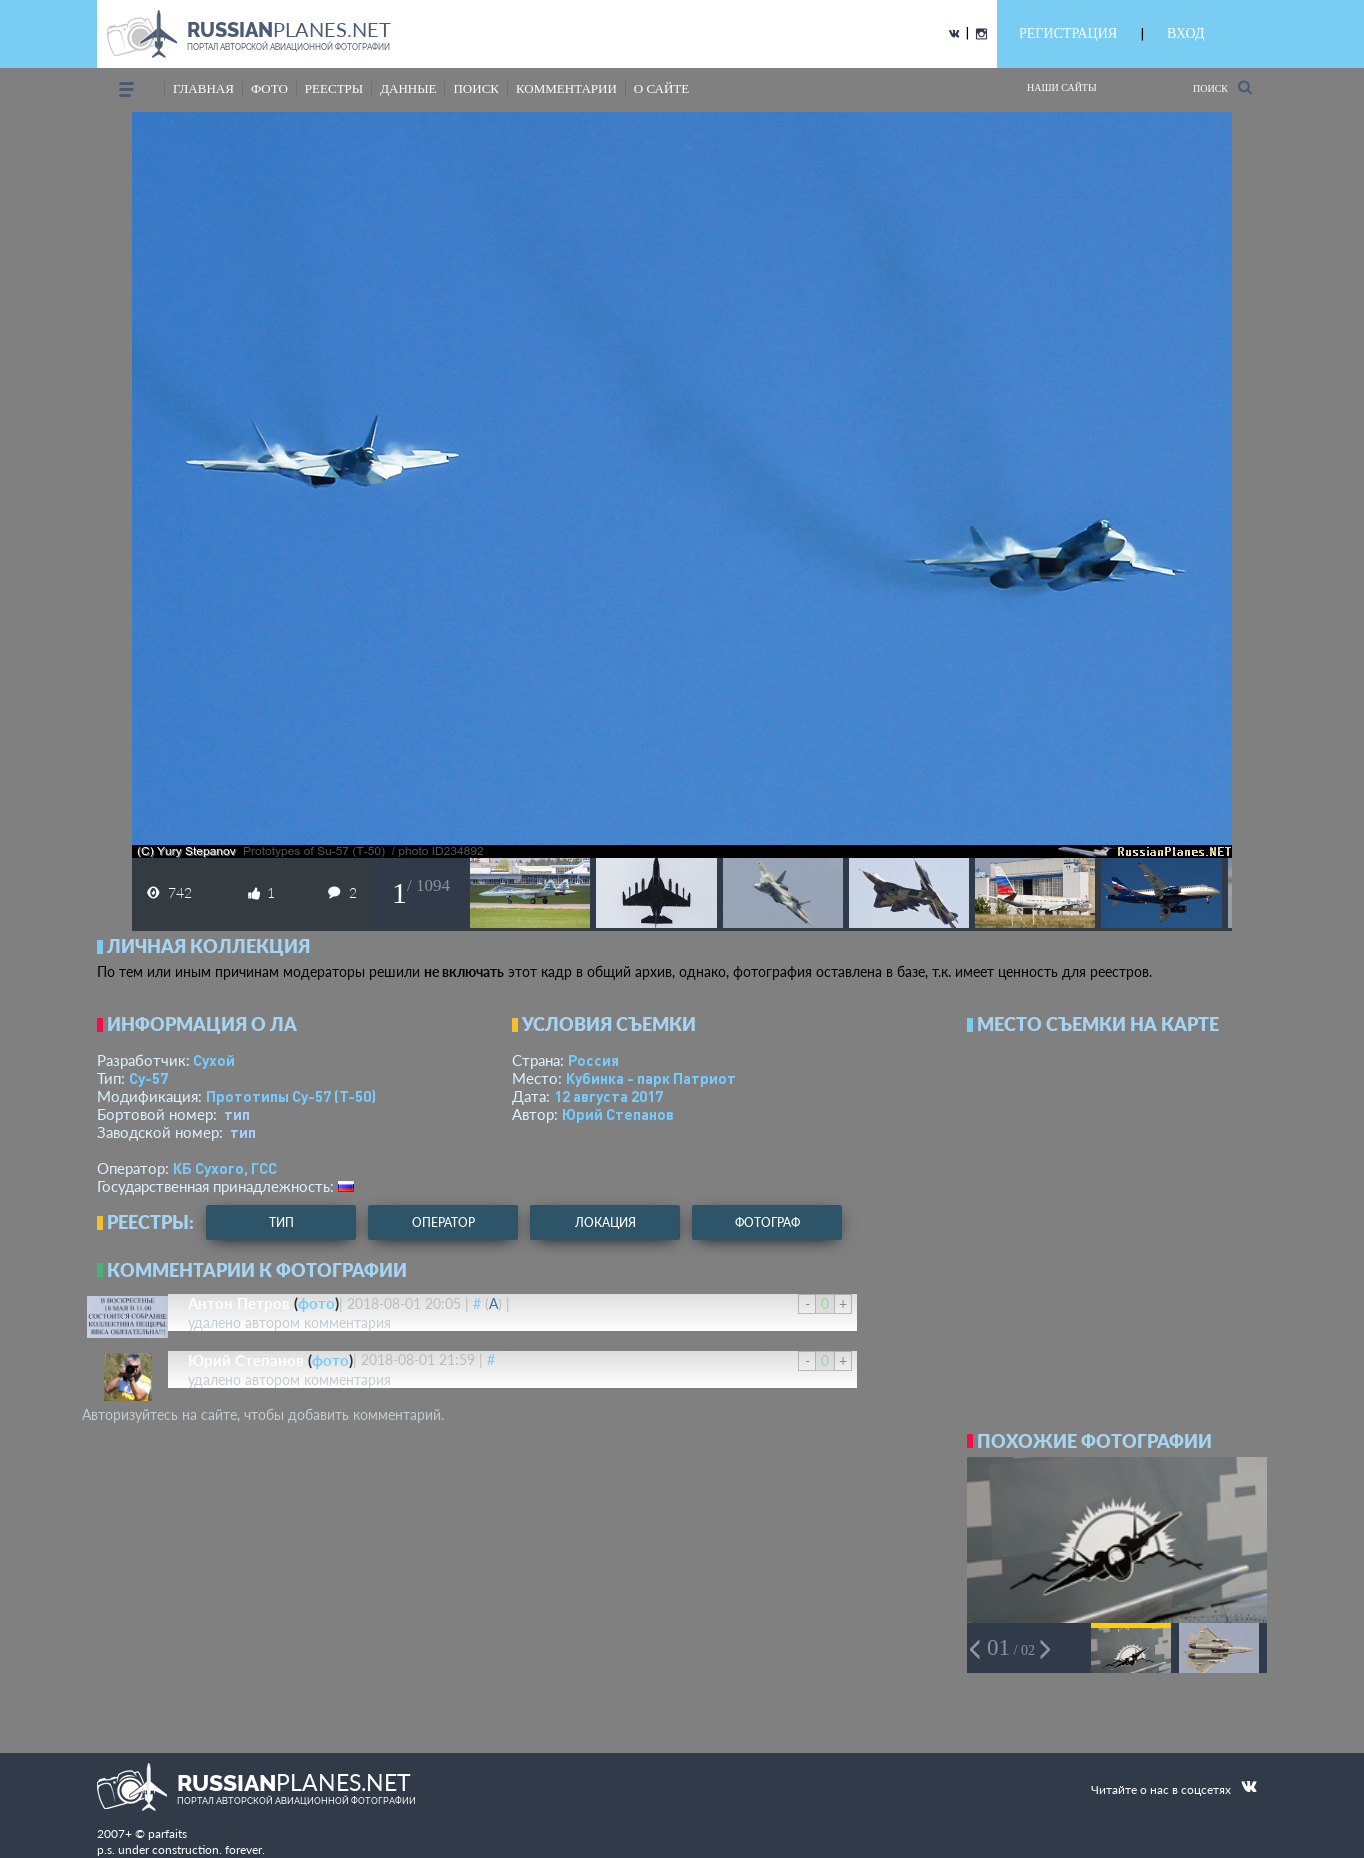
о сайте (661, 88)
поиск (476, 88)
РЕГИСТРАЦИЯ (1068, 33)
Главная (203, 88)
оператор (443, 1222)
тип (237, 1114)
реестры (334, 88)
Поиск (1222, 87)
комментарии (566, 88)
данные (408, 88)
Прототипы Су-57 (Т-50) (291, 1096)
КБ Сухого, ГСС (225, 1168)
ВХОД (1185, 33)
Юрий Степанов (618, 1114)
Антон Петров (239, 1303)
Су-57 (148, 1078)
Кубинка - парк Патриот (651, 1078)
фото (269, 88)
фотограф (767, 1222)
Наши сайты (1062, 87)
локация (605, 1222)
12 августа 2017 (608, 1096)
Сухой (214, 1060)
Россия (593, 1060)
